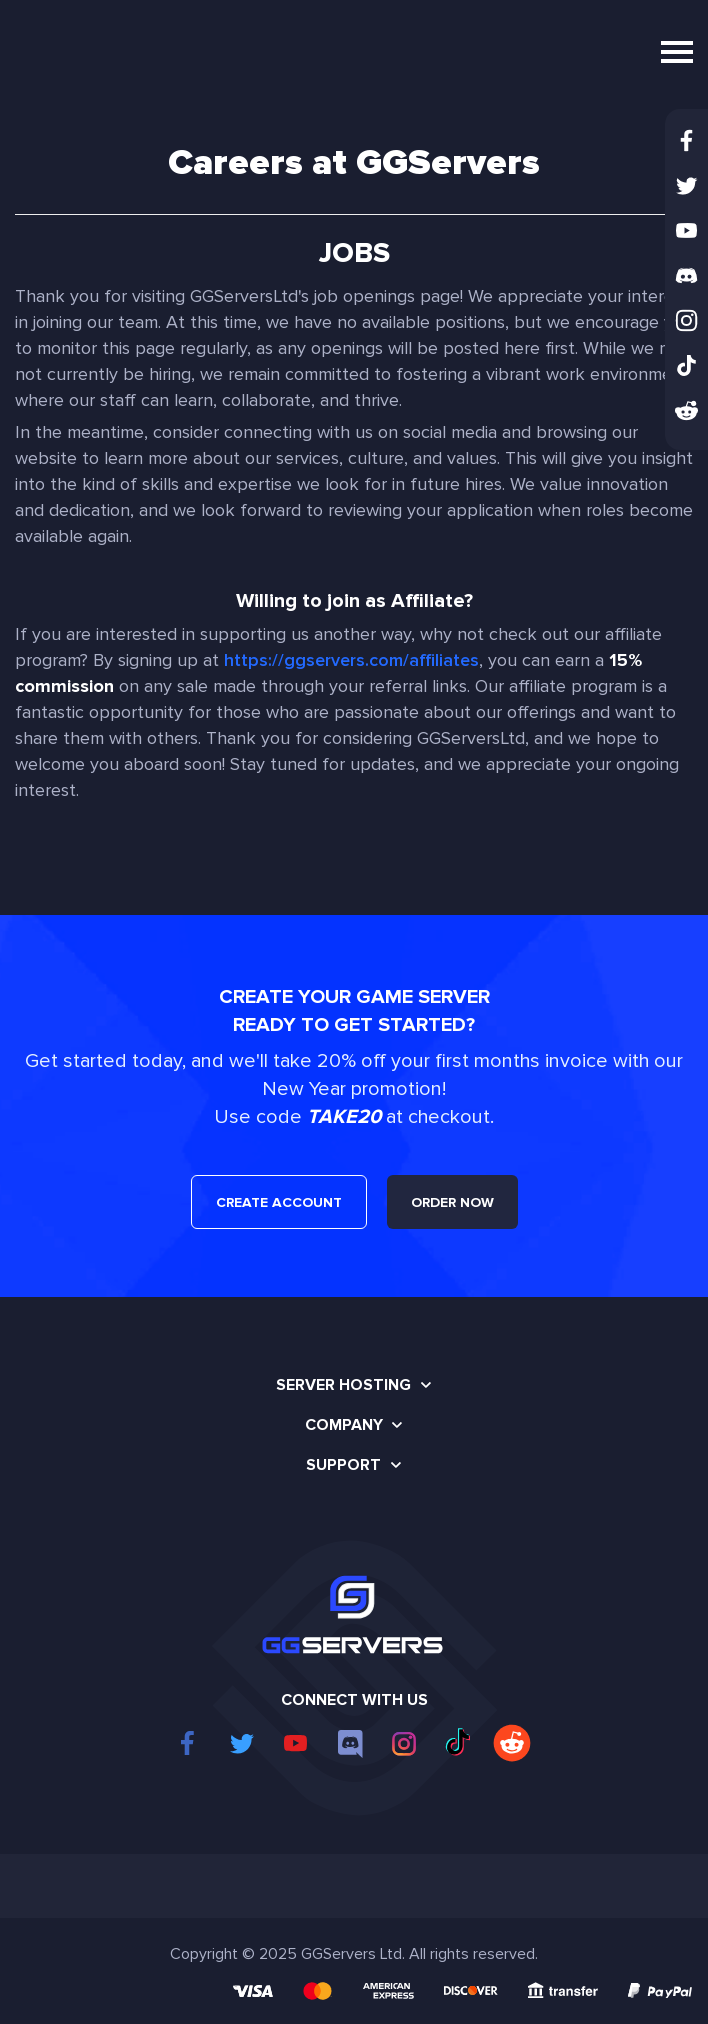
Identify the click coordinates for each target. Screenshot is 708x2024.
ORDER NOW (452, 1202)
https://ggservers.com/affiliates (351, 660)
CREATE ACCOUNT (279, 1202)
